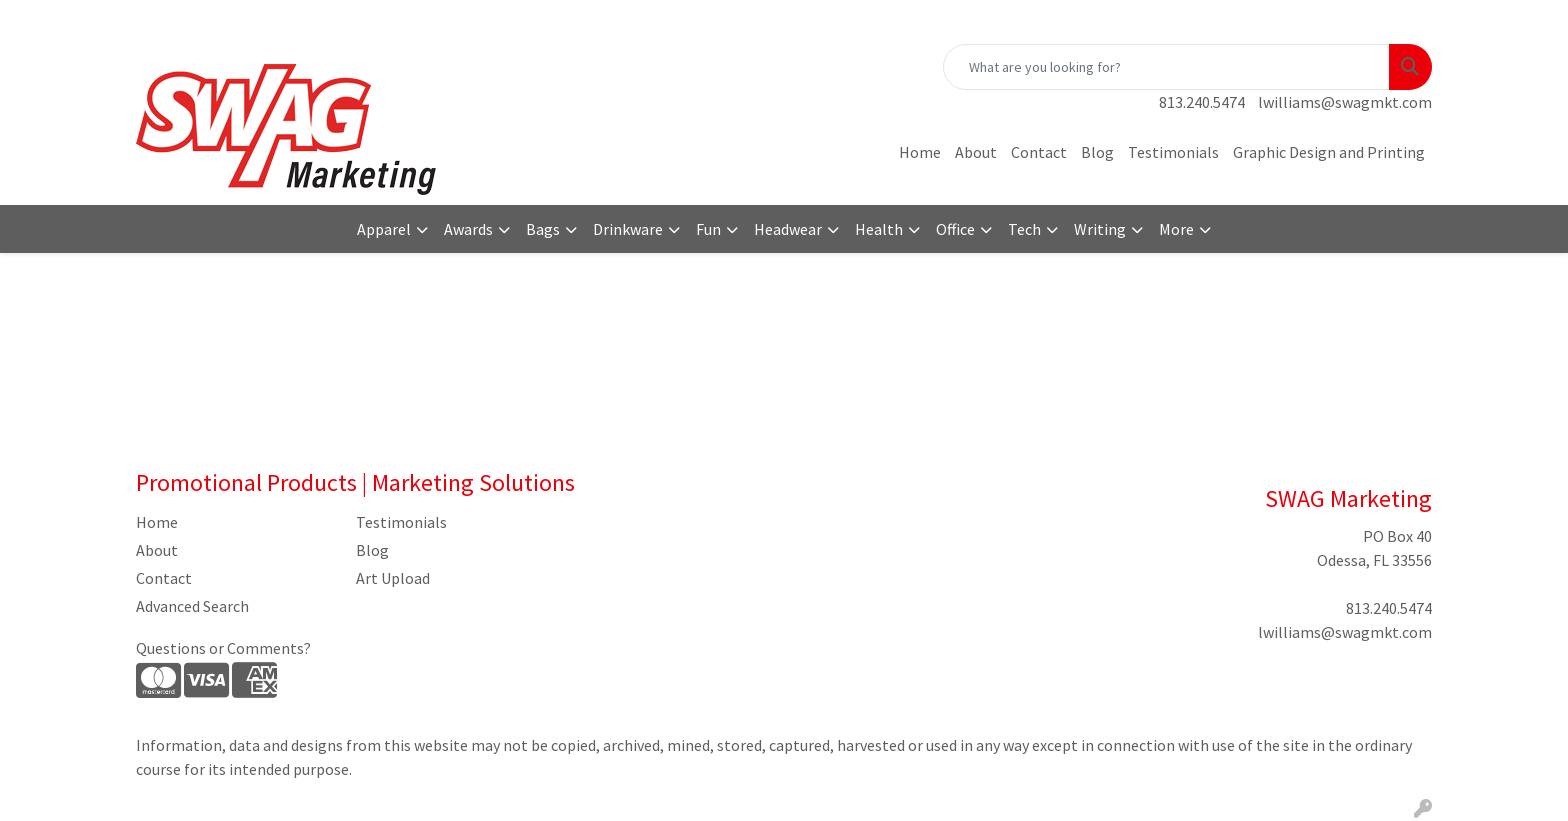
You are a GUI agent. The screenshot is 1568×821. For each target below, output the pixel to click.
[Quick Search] (1166, 67)
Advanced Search (192, 606)
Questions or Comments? (223, 648)
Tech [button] (1024, 229)
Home (920, 152)
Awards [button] (468, 229)
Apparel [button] (384, 229)
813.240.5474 (1202, 102)
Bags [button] (543, 229)
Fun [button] (708, 229)
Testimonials (1173, 152)
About (976, 152)
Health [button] (879, 229)
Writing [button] (1100, 229)
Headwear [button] (788, 229)
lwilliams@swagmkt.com (1345, 102)
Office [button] (955, 229)
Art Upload (393, 578)
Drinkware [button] (628, 229)
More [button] (1176, 229)
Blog (1097, 152)
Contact (1039, 152)
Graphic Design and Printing (1329, 152)
